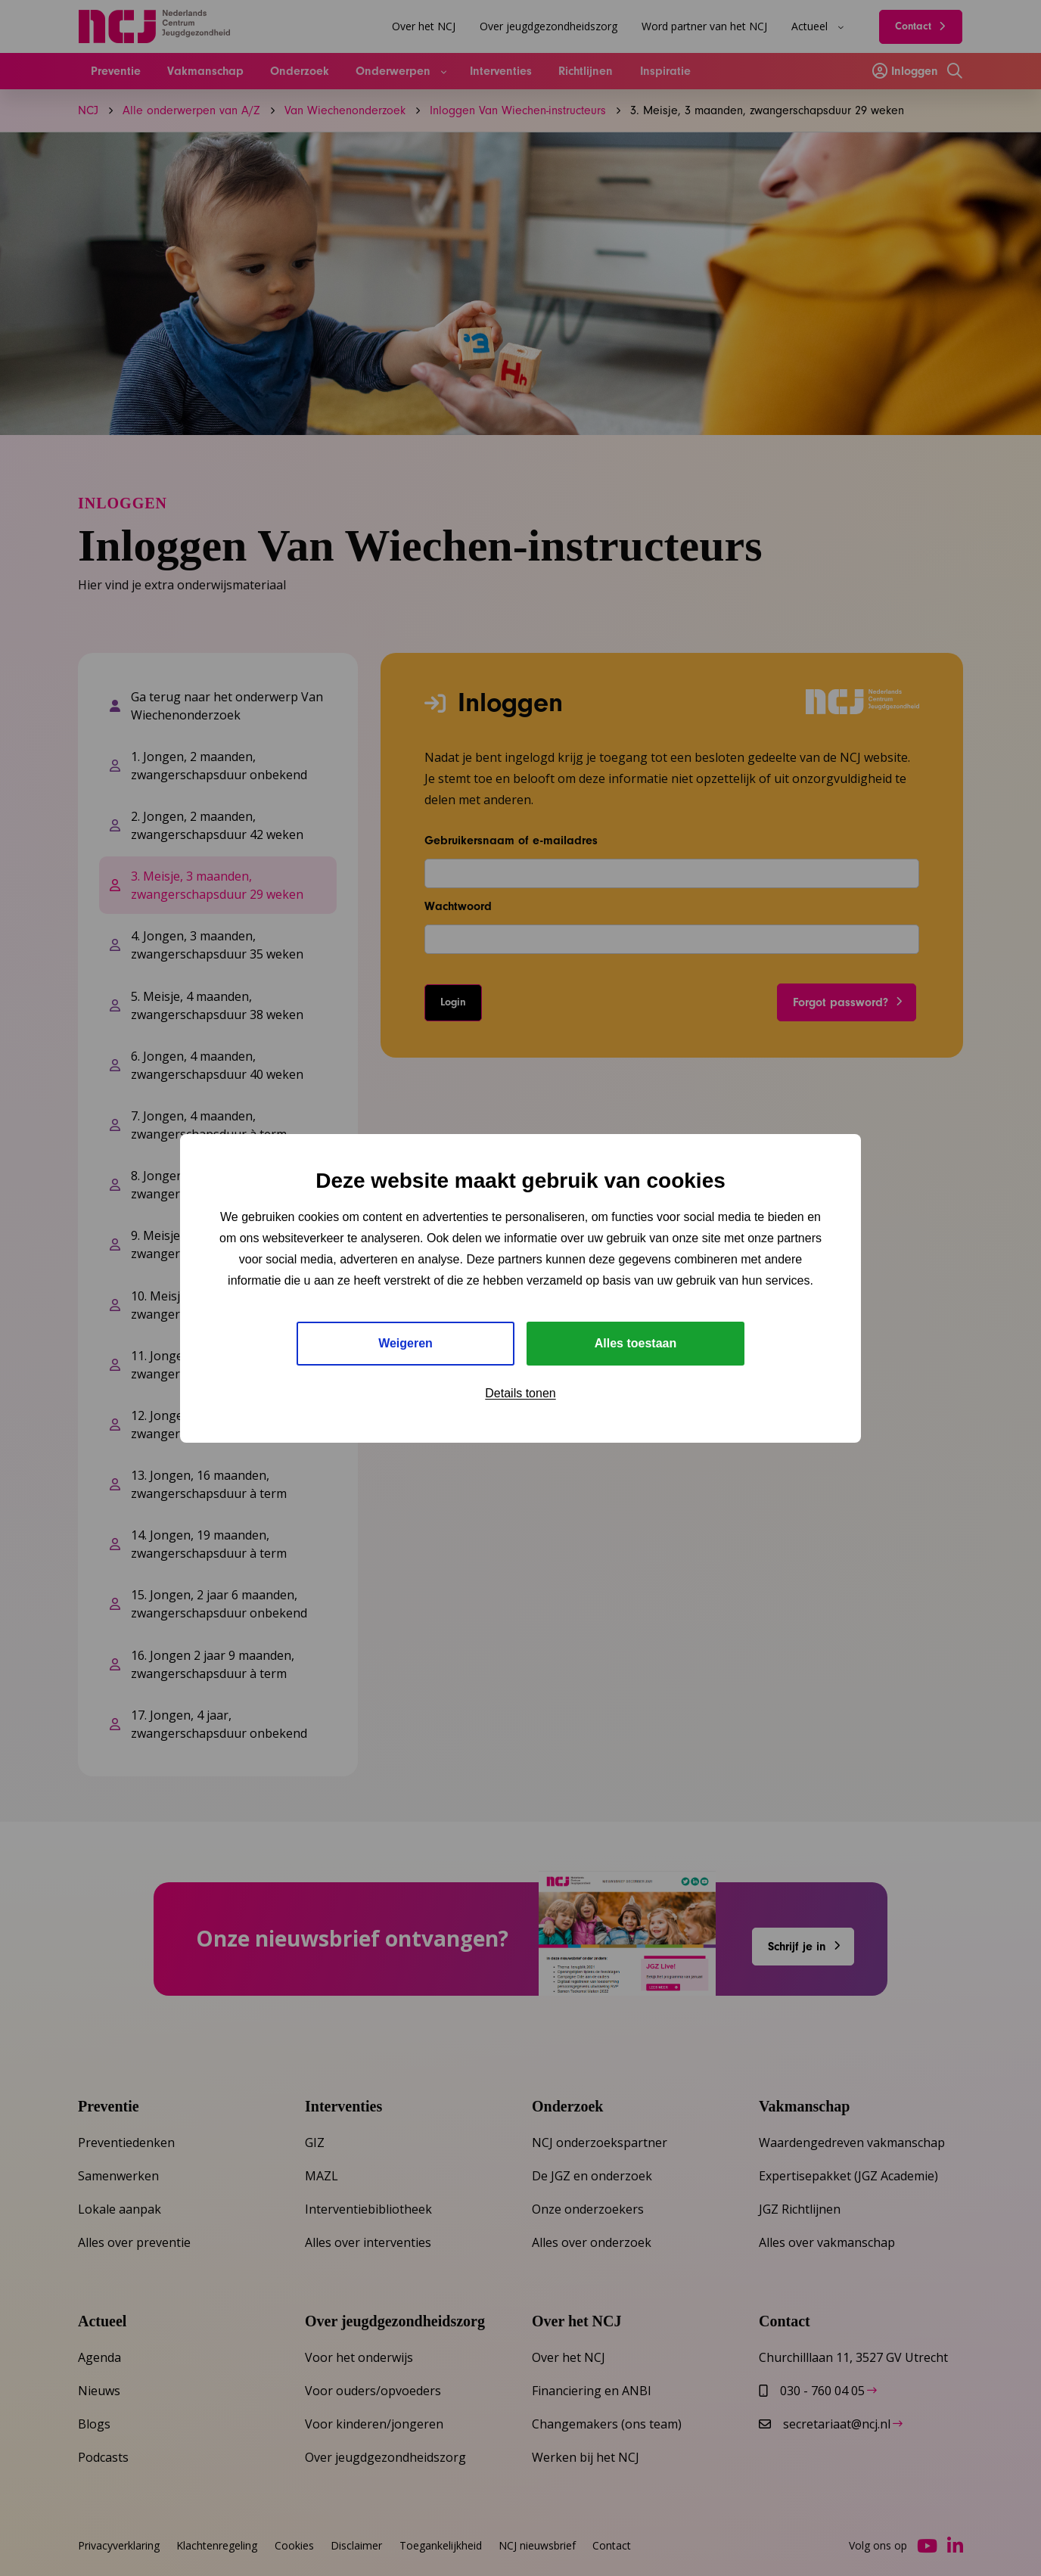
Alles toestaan (635, 1343)
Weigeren (405, 1343)
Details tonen (520, 1393)
